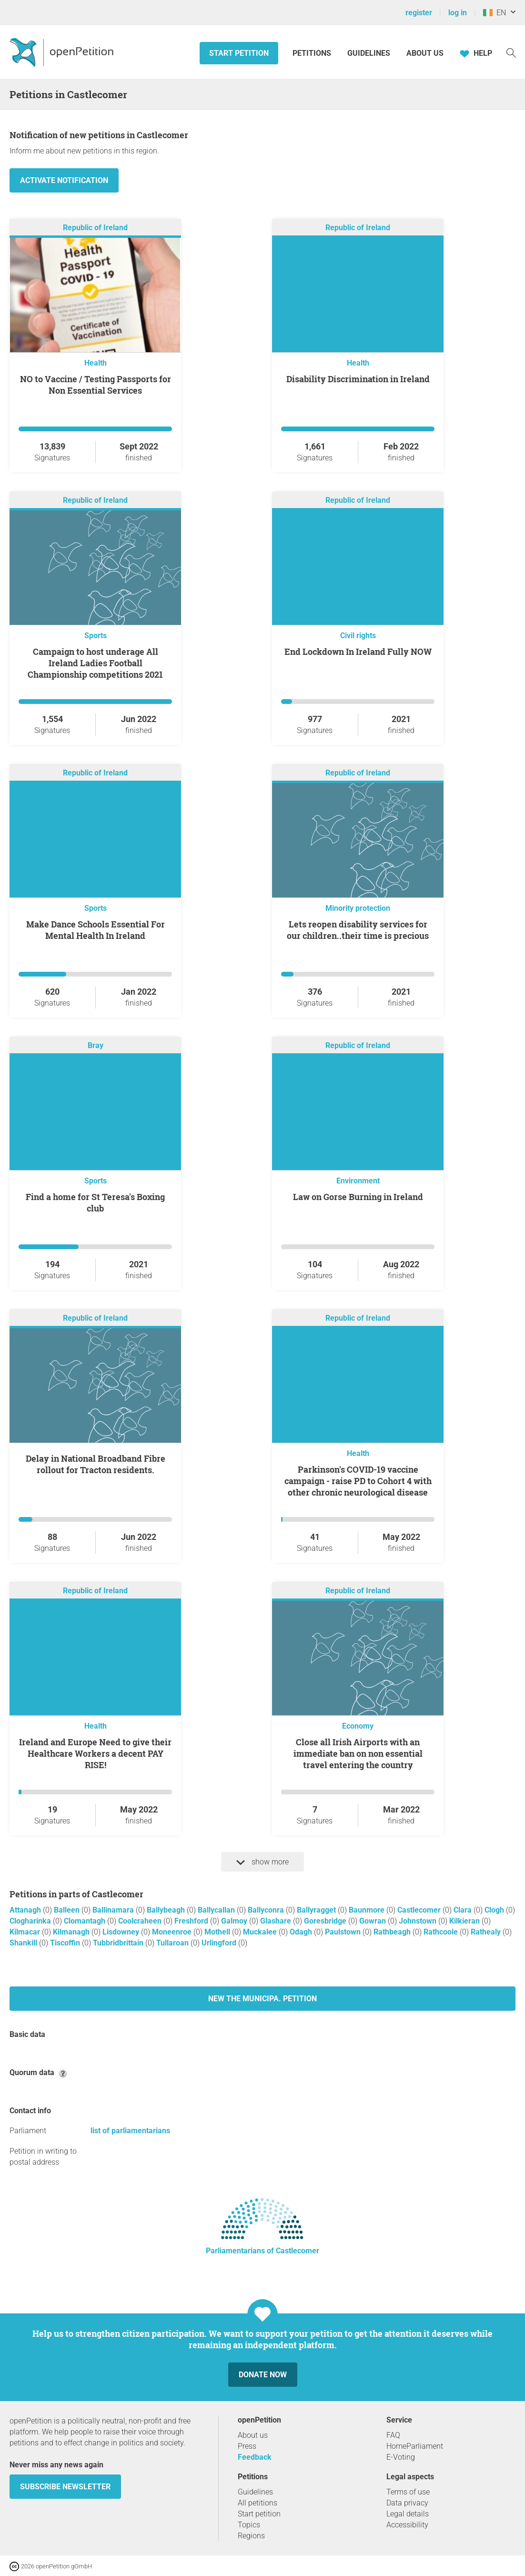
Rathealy (487, 1931)
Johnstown (418, 1920)
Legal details (407, 2513)
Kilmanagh (72, 1931)
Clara (464, 1909)
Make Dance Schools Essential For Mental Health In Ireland (95, 929)
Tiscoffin (66, 1942)
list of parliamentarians (130, 2130)
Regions (251, 2535)
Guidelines (368, 53)
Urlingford (220, 1942)
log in (457, 12)
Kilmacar (26, 1931)
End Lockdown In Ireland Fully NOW (358, 651)
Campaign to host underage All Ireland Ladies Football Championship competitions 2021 (95, 663)
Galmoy (235, 1920)
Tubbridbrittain (119, 1942)
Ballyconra (267, 1909)
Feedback (255, 2457)
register (418, 12)
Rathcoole (442, 1931)
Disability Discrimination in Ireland (358, 379)
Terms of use (408, 2491)
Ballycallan (217, 1909)
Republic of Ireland (95, 227)
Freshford (192, 1920)
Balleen (67, 1909)
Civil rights (358, 635)
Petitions (313, 53)
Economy (358, 1726)
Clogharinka (31, 1920)
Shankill (24, 1942)
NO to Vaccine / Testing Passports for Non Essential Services (95, 384)
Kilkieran (465, 1920)
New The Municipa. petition (262, 1998)
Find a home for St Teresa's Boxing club (95, 1202)
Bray (95, 1045)
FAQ (393, 2435)
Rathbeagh (393, 1931)
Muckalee (261, 1931)
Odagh (302, 1931)
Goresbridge (326, 1920)
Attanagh (26, 1909)
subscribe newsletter (65, 2486)
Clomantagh (85, 1920)
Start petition (239, 53)
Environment (358, 1180)
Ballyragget (317, 1909)
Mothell (218, 1931)
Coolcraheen (140, 1920)
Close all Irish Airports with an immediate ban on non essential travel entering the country (358, 1753)
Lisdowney (121, 1931)
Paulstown (344, 1931)
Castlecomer (420, 1909)
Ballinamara (114, 1909)
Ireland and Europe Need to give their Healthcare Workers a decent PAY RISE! (95, 1753)
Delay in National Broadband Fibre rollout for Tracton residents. (95, 1464)
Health (95, 362)
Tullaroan (173, 1942)
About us (425, 53)
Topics (249, 2524)
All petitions (257, 2502)
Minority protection (357, 908)
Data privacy (407, 2502)
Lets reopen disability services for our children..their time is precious (358, 929)
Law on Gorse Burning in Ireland (358, 1196)
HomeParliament (414, 2446)
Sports (95, 635)
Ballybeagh (167, 1909)
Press (247, 2446)
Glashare (276, 1920)
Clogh (495, 1909)
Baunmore (367, 1909)
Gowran (373, 1920)
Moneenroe (172, 1931)
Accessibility (407, 2524)
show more (262, 1862)
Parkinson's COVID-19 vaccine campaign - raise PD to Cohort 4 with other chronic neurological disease (358, 1481)
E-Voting (400, 2457)
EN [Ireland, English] (494, 12)
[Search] (511, 52)
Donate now (263, 2374)
